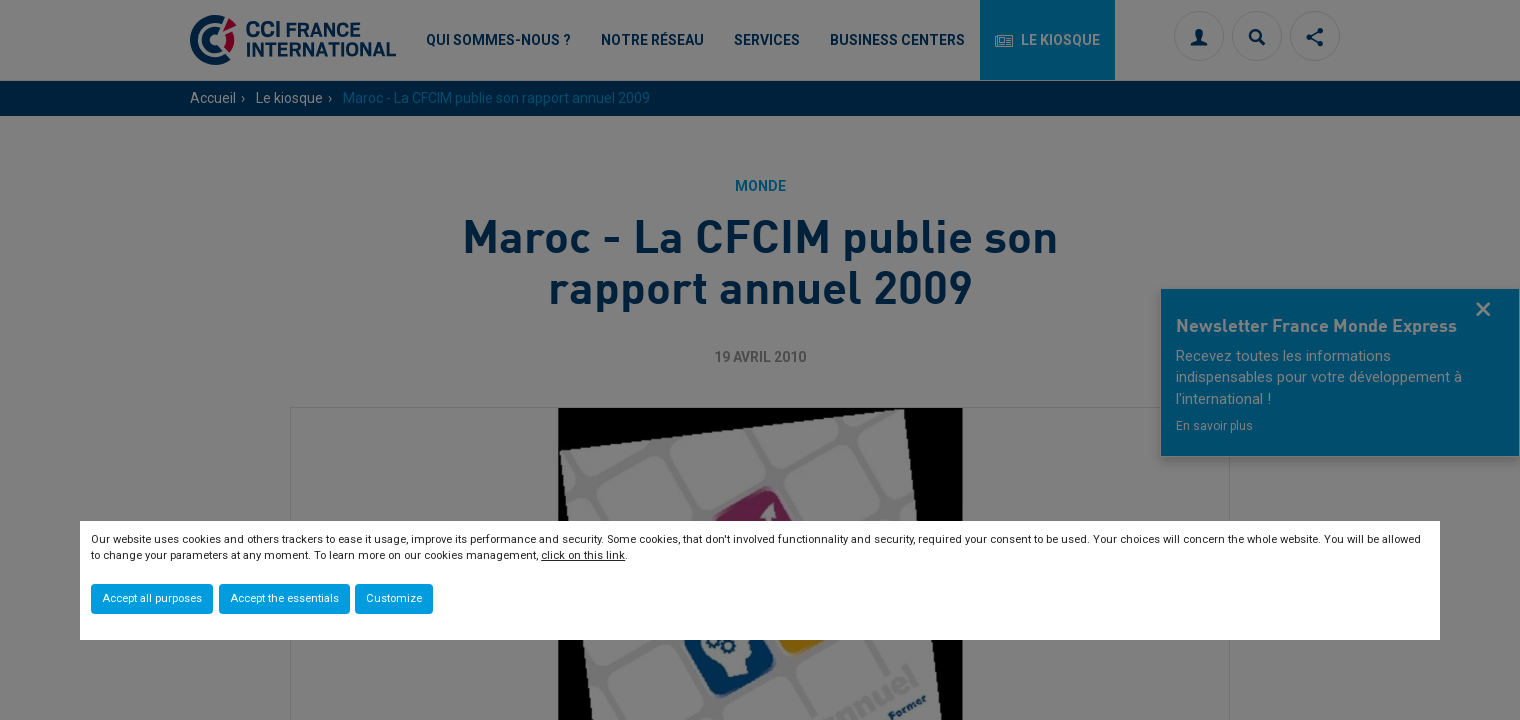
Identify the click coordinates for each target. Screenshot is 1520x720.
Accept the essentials (284, 598)
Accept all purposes (152, 598)
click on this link (583, 555)
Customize (394, 598)
